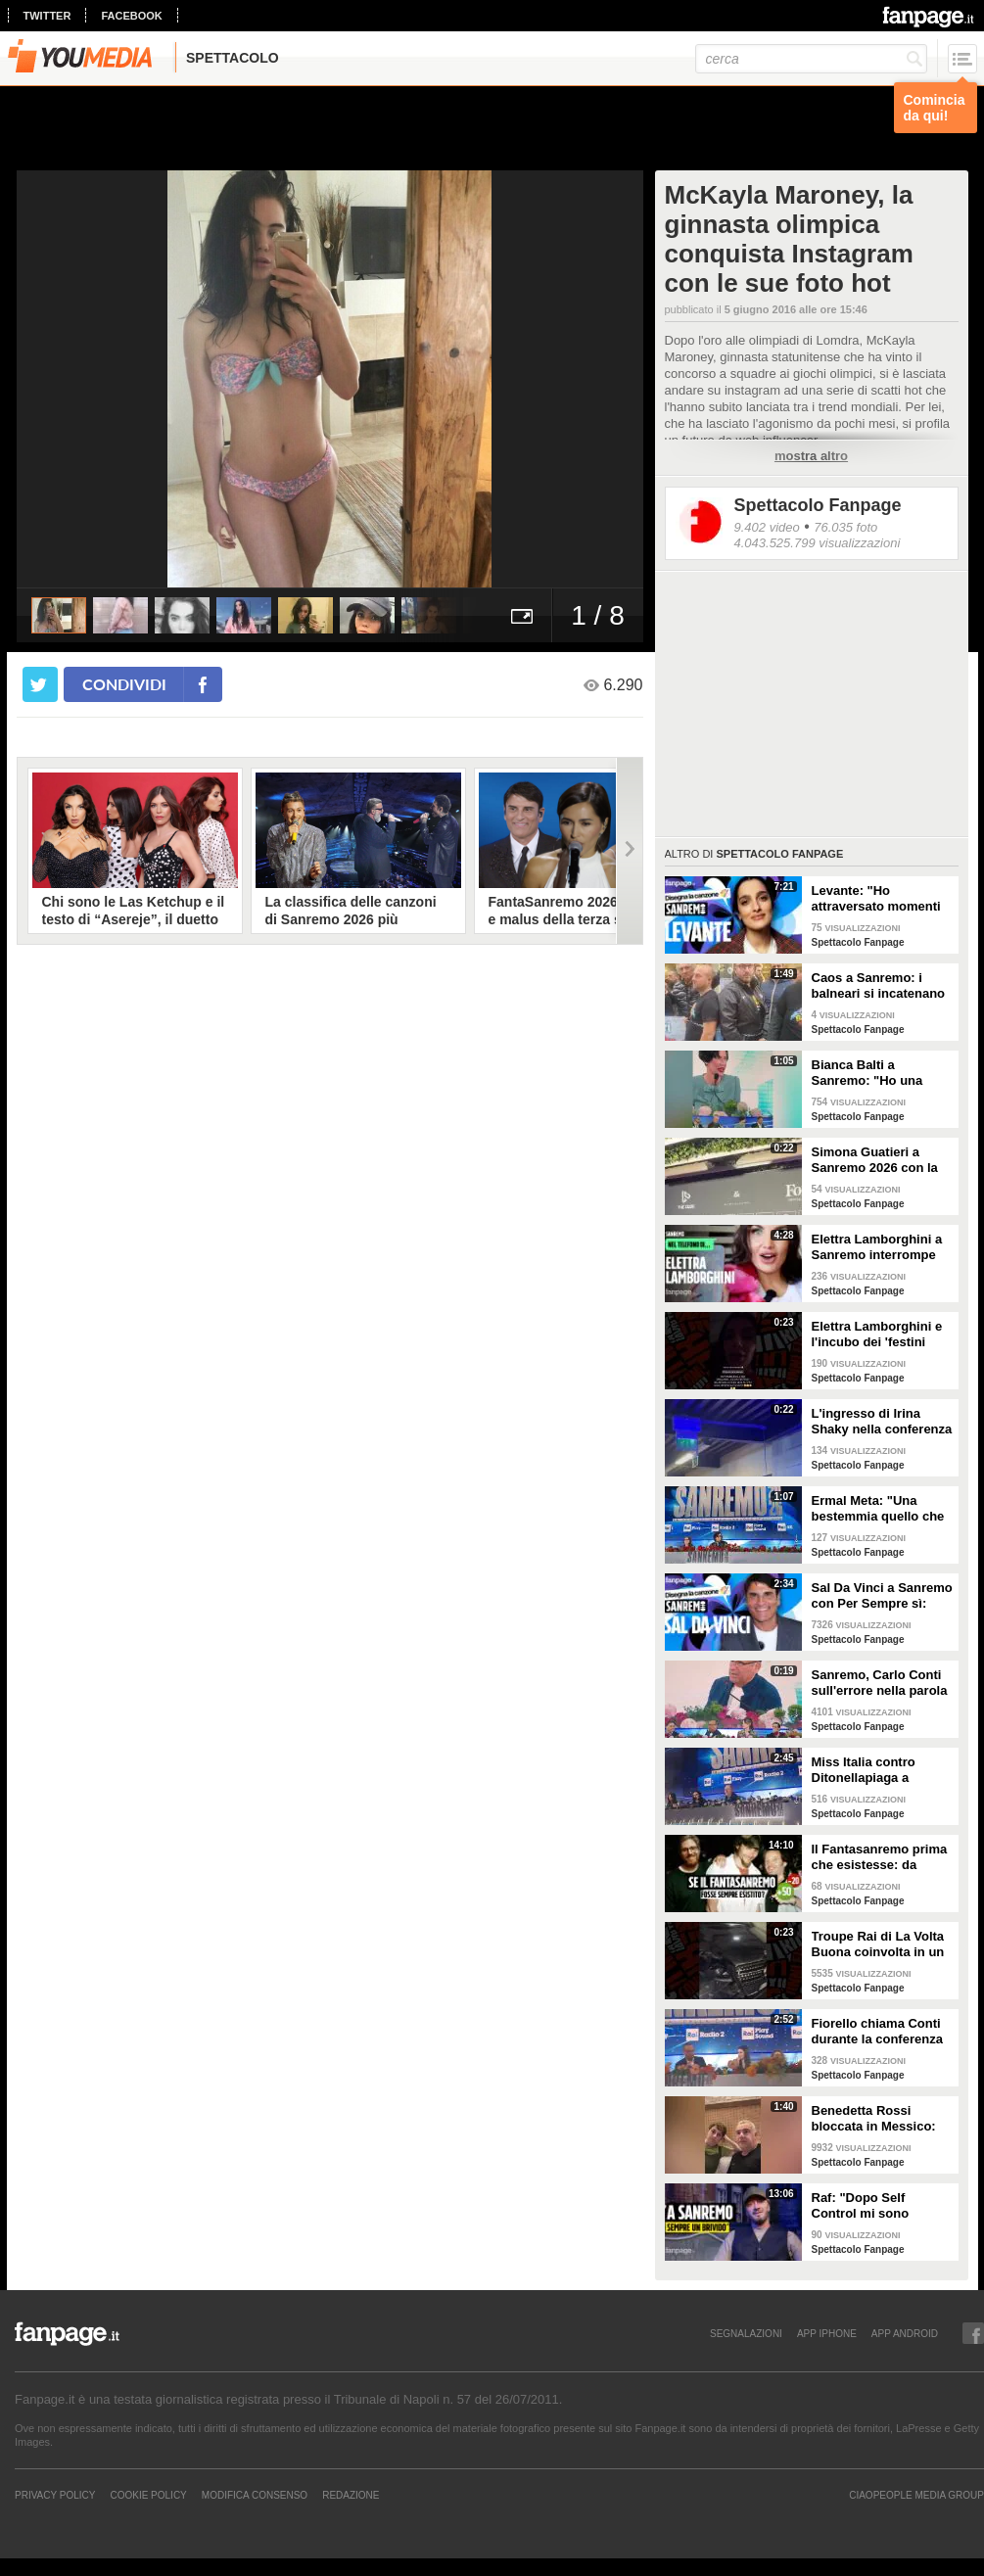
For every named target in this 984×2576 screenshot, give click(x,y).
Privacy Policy (55, 2495)
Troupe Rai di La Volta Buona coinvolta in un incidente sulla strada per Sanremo (878, 1944)
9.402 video (767, 527)
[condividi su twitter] (40, 684)
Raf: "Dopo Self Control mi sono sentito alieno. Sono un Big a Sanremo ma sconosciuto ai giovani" (882, 2206)
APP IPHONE (827, 2333)
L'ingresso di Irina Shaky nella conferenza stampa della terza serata (882, 1421)
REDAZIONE (350, 2495)
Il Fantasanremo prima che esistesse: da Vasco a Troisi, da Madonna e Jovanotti (880, 1857)
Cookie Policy (148, 2495)
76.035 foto (845, 527)
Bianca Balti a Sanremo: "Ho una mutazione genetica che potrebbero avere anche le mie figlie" (876, 1073)
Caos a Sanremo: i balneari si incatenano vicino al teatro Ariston (880, 986)
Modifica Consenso (254, 2495)
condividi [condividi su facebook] (124, 684)
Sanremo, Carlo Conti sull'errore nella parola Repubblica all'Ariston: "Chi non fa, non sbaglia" (881, 1683)
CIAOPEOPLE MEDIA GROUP (916, 2495)
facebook (131, 16)
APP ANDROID (904, 2333)
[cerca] (811, 58)
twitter (47, 16)
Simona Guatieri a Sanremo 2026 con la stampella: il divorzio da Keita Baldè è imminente (875, 1160)
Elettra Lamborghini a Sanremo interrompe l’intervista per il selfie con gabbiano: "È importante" (879, 1247)
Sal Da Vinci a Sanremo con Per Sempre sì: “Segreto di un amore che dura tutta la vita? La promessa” (882, 1596)
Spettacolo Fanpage (818, 505)
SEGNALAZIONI (746, 2333)
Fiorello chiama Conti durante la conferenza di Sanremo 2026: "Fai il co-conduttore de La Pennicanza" (878, 2031)
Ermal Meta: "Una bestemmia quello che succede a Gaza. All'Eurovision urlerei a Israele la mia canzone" (882, 1508)
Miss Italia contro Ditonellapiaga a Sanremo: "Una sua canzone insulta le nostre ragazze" (870, 1770)
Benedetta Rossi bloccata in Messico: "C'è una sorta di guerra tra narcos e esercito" (874, 2118)
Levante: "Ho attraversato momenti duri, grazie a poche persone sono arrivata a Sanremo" (878, 898)
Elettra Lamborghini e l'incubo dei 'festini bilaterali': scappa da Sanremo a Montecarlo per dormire (880, 1334)
